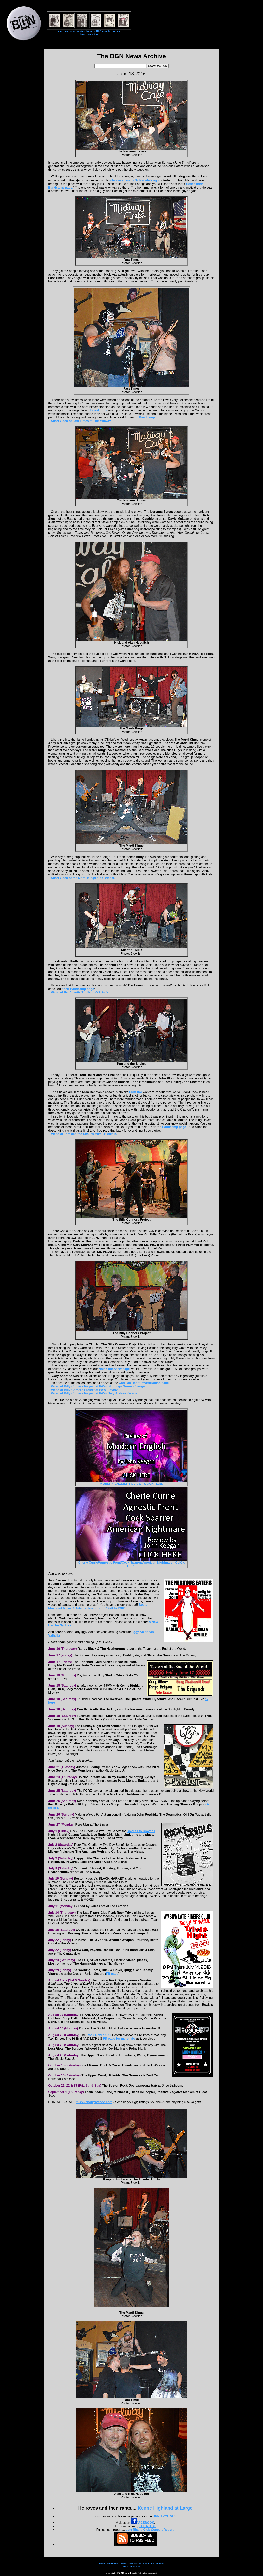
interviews (69, 31)
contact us (92, 34)
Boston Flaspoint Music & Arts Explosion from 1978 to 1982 (98, 1606)
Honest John (97, 410)
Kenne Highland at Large (165, 2508)
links (82, 34)
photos (81, 31)
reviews (117, 31)
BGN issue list (103, 31)
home (59, 31)
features (90, 31)
